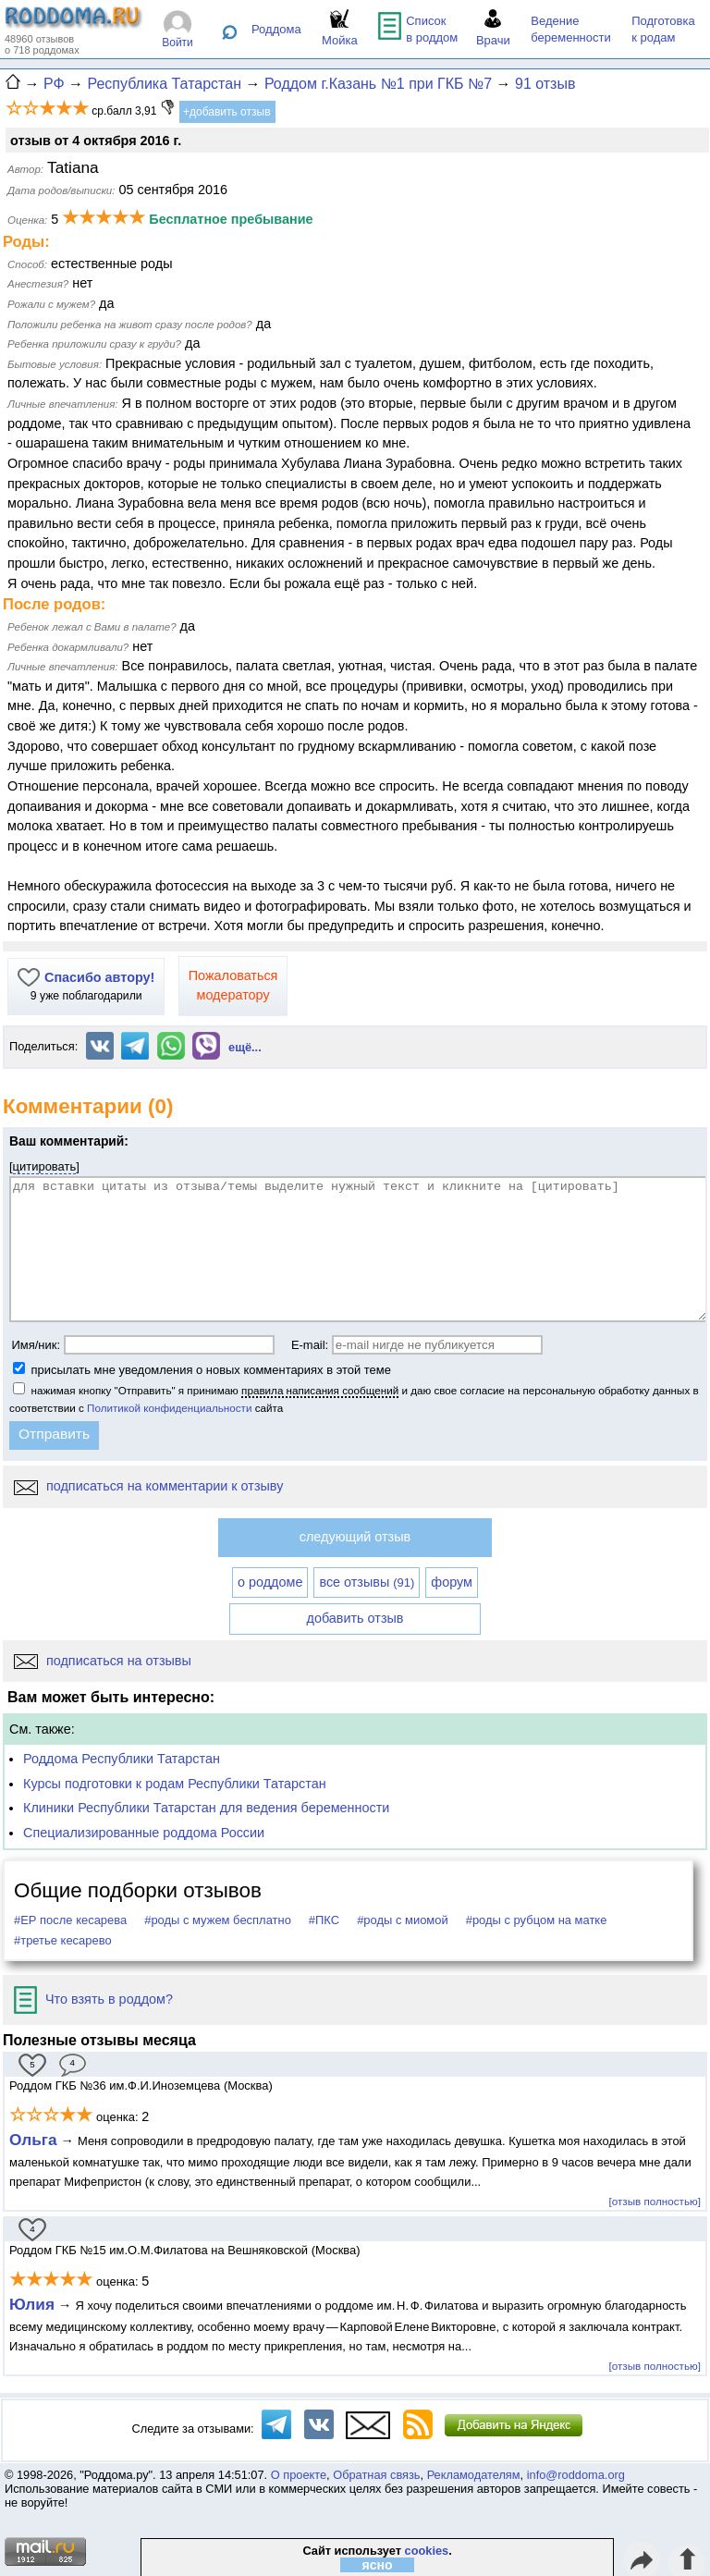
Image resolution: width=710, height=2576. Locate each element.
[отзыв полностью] (655, 2201)
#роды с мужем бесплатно (217, 1920)
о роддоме (270, 1582)
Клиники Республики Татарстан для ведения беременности (206, 1807)
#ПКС (324, 1920)
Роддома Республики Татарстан (121, 1758)
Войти (177, 42)
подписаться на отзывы (102, 1660)
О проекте (298, 2475)
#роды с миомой (402, 1920)
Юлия (32, 2304)
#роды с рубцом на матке (536, 1920)
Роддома (276, 29)
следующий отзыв (355, 1536)
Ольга (33, 2139)
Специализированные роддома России (143, 1832)
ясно (377, 2565)
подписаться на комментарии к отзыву (148, 1485)
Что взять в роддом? (93, 1999)
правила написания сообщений (319, 1390)
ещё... (245, 1047)
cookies (427, 2551)
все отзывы (366, 1582)
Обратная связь (376, 2475)
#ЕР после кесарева (70, 1920)
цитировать (45, 1166)
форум (451, 1582)
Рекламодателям (473, 2475)
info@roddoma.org (576, 2475)
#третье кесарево (63, 1940)
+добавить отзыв (227, 111)
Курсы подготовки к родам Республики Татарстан (174, 1783)
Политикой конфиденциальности (169, 1408)
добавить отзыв (355, 1618)
